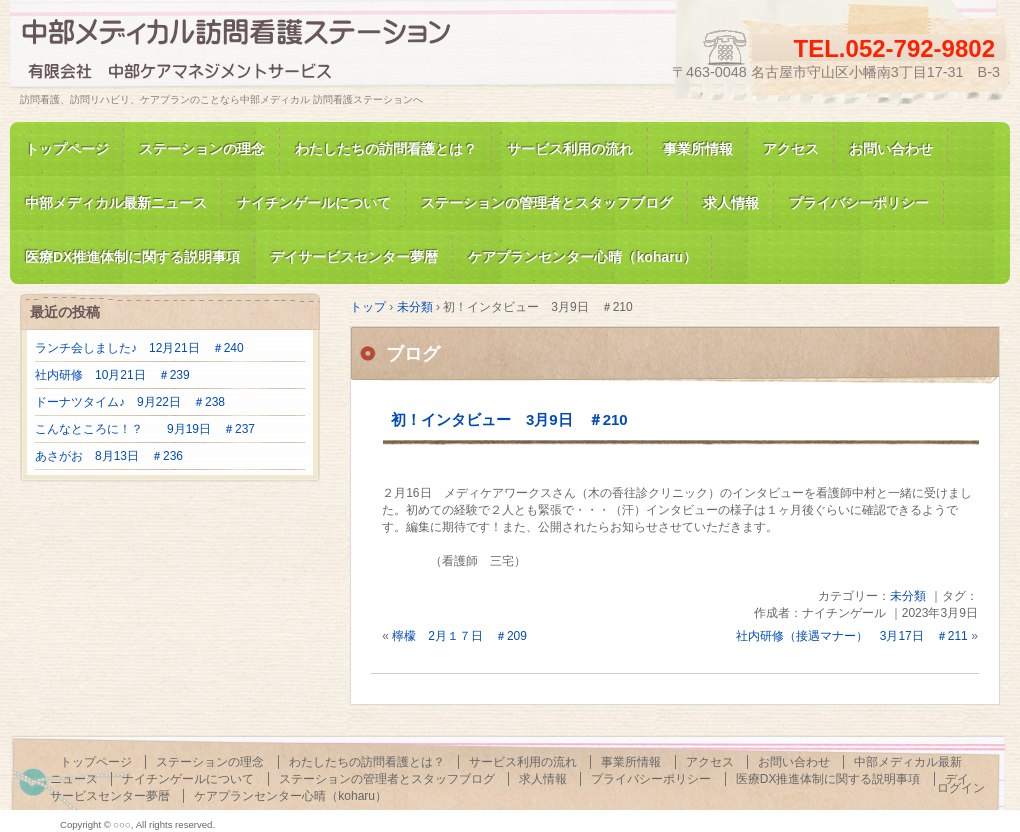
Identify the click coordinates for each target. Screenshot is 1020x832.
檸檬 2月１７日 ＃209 (459, 636)
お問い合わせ (891, 149)
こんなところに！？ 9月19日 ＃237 (145, 429)
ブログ (413, 354)
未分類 (908, 596)
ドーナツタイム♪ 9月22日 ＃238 (130, 402)
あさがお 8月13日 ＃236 (109, 456)
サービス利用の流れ (570, 149)
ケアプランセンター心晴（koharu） (290, 796)
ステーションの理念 (202, 149)
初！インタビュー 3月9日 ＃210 (509, 419)
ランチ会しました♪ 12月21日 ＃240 (139, 348)
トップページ (67, 149)
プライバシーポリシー (859, 203)
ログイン (961, 788)
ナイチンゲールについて (314, 203)
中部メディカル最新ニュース (116, 203)
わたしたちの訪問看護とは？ (386, 149)
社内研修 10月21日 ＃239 (112, 375)
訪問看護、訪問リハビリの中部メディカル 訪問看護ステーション (250, 53)
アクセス (791, 149)
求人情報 (731, 203)
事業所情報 (698, 149)
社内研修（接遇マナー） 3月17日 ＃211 (852, 636)
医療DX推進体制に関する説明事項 (828, 779)
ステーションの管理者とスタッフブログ (547, 203)
